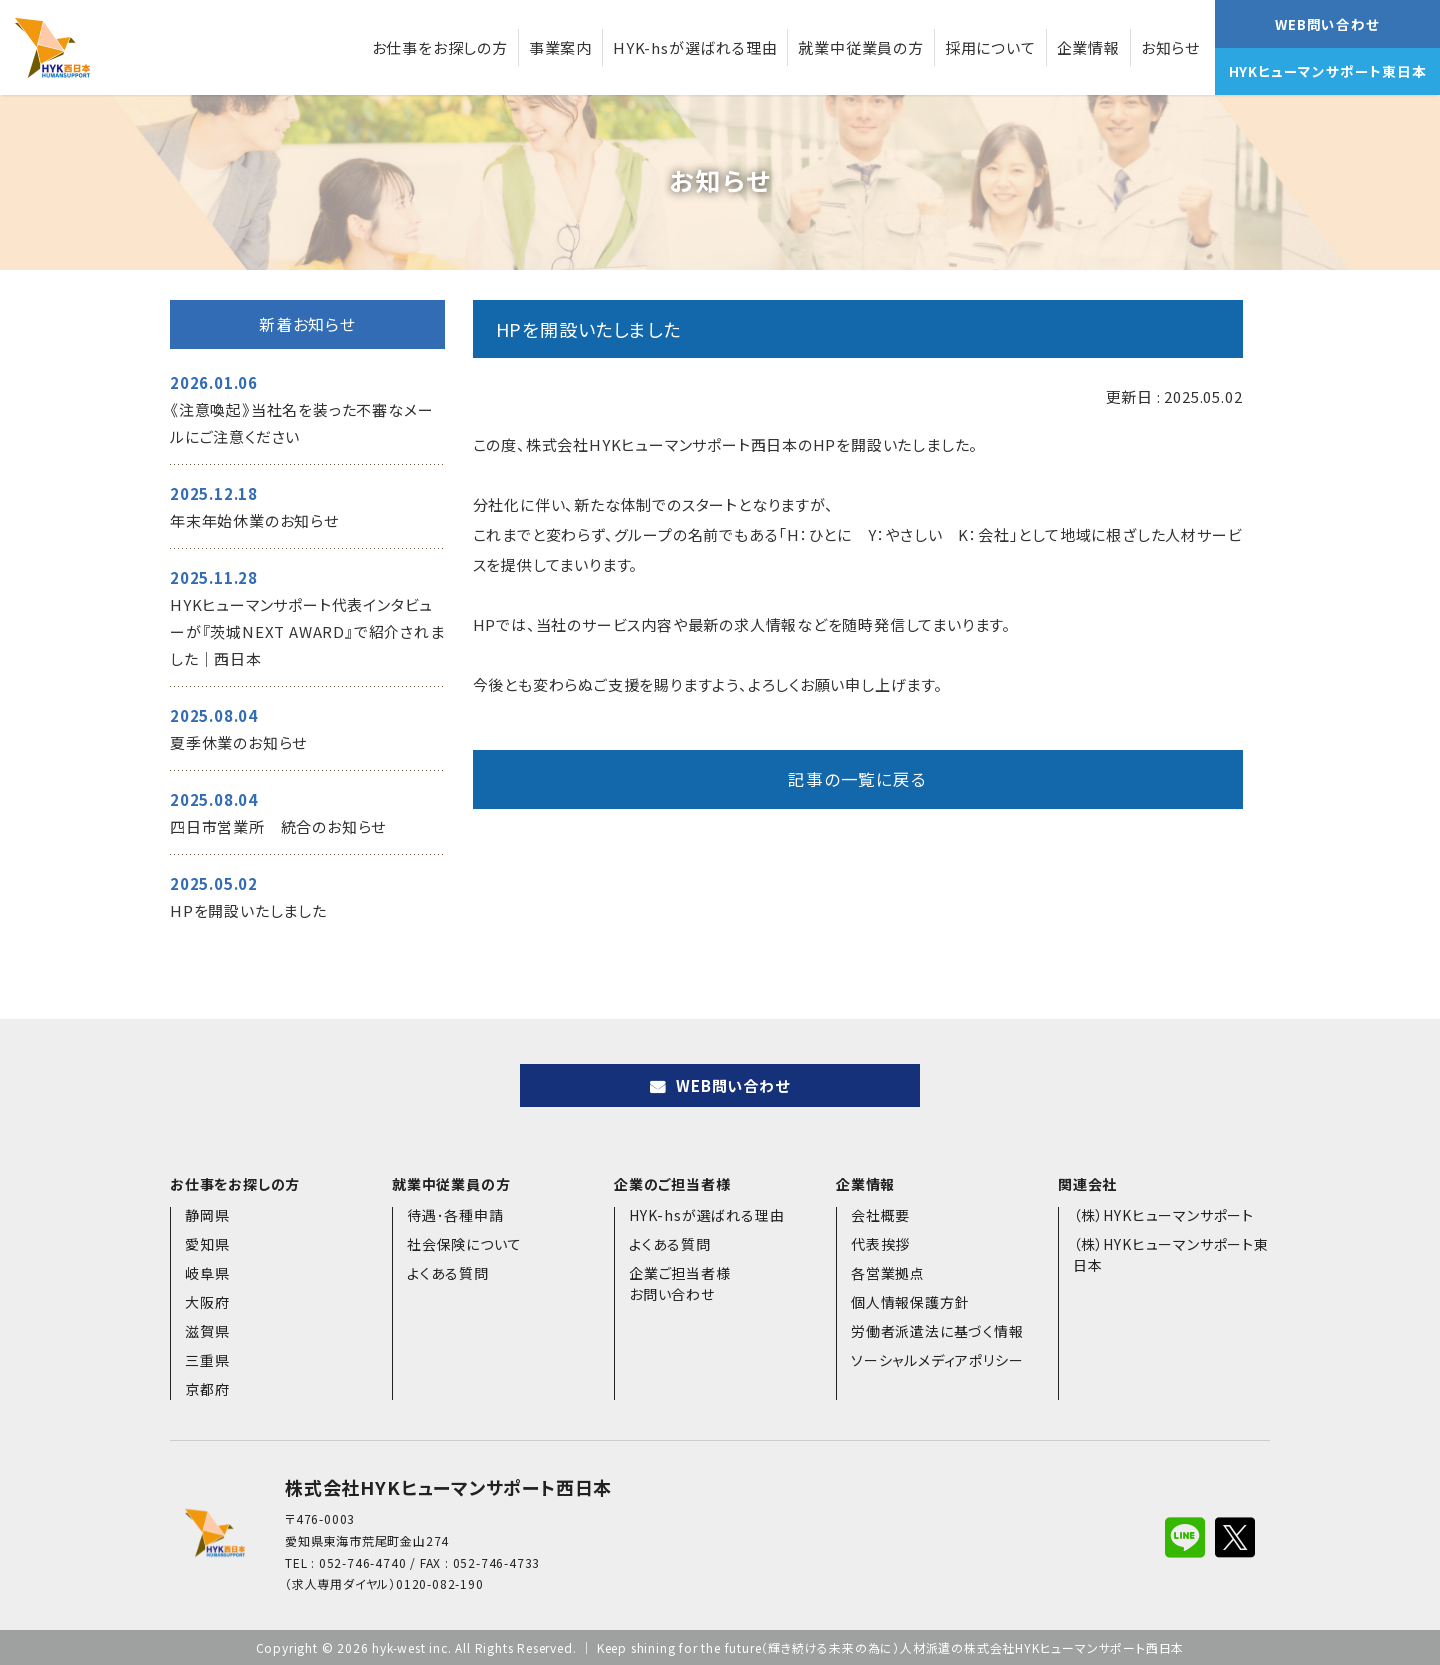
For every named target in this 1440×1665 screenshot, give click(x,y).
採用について (990, 47)
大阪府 (207, 1302)
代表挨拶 (880, 1244)
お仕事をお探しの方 (440, 47)
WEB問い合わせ (1327, 24)
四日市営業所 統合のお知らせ (278, 826)
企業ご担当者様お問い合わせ (680, 1283)
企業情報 (1088, 47)
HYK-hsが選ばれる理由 (695, 47)
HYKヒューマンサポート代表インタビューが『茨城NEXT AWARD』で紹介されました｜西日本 (307, 631)
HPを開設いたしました (248, 910)
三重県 (207, 1360)
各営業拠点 (888, 1273)
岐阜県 (207, 1273)
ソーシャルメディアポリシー (937, 1360)
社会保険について (464, 1244)
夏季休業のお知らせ (238, 742)
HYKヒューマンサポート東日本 (1328, 71)
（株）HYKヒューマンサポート (1163, 1215)
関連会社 (1087, 1184)
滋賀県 (207, 1331)
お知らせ (1170, 47)
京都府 (207, 1389)
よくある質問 (448, 1273)
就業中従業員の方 (860, 47)
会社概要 (880, 1215)
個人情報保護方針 (910, 1302)
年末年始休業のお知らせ (254, 520)
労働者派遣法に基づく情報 (937, 1331)
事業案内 (560, 47)
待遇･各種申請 (455, 1215)
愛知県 (207, 1244)
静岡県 (207, 1215)
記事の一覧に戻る (857, 779)
